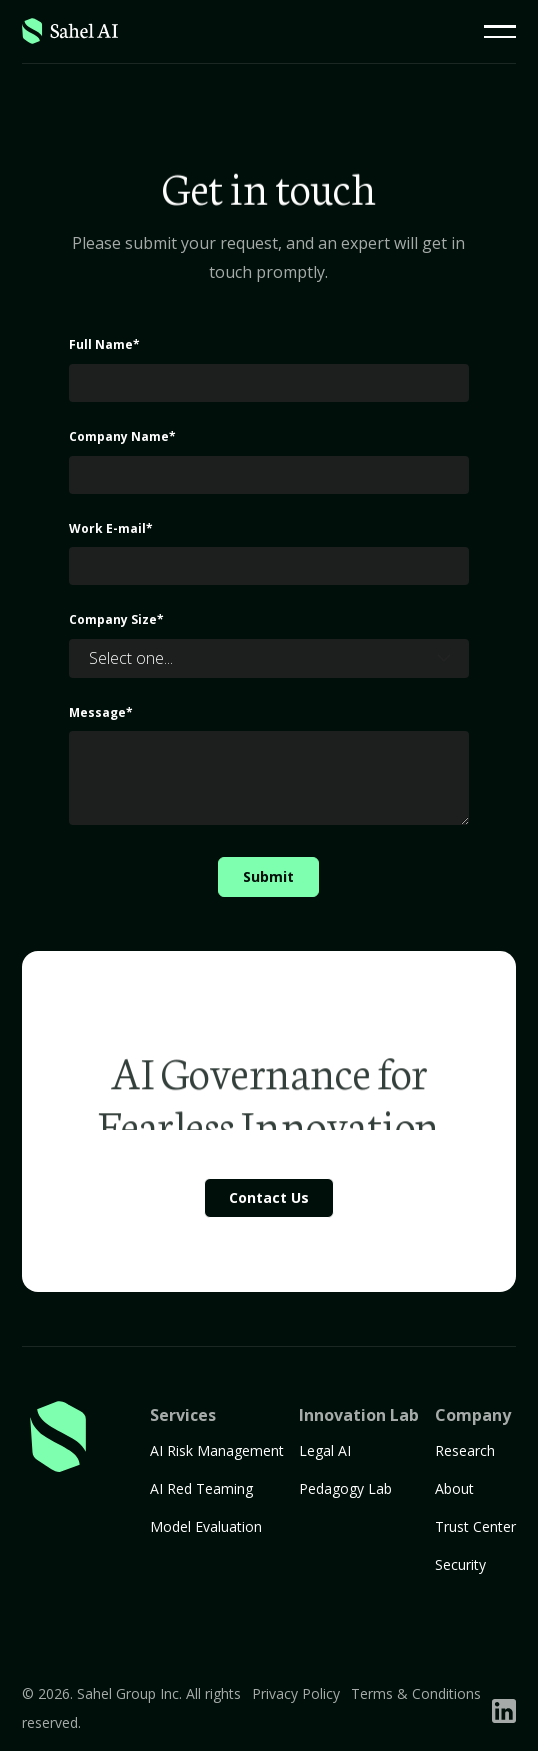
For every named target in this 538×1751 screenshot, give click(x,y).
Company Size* (116, 619)
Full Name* (104, 344)
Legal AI (325, 1450)
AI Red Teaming (201, 1488)
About (454, 1488)
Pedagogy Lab (345, 1488)
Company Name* (122, 436)
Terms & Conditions (416, 1693)
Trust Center (475, 1526)
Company (473, 1415)
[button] (500, 31)
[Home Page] (70, 31)
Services (183, 1415)
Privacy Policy (296, 1693)
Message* (101, 712)
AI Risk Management (217, 1450)
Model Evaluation (206, 1526)
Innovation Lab (359, 1415)
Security (460, 1564)
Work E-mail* (111, 528)
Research (465, 1450)
